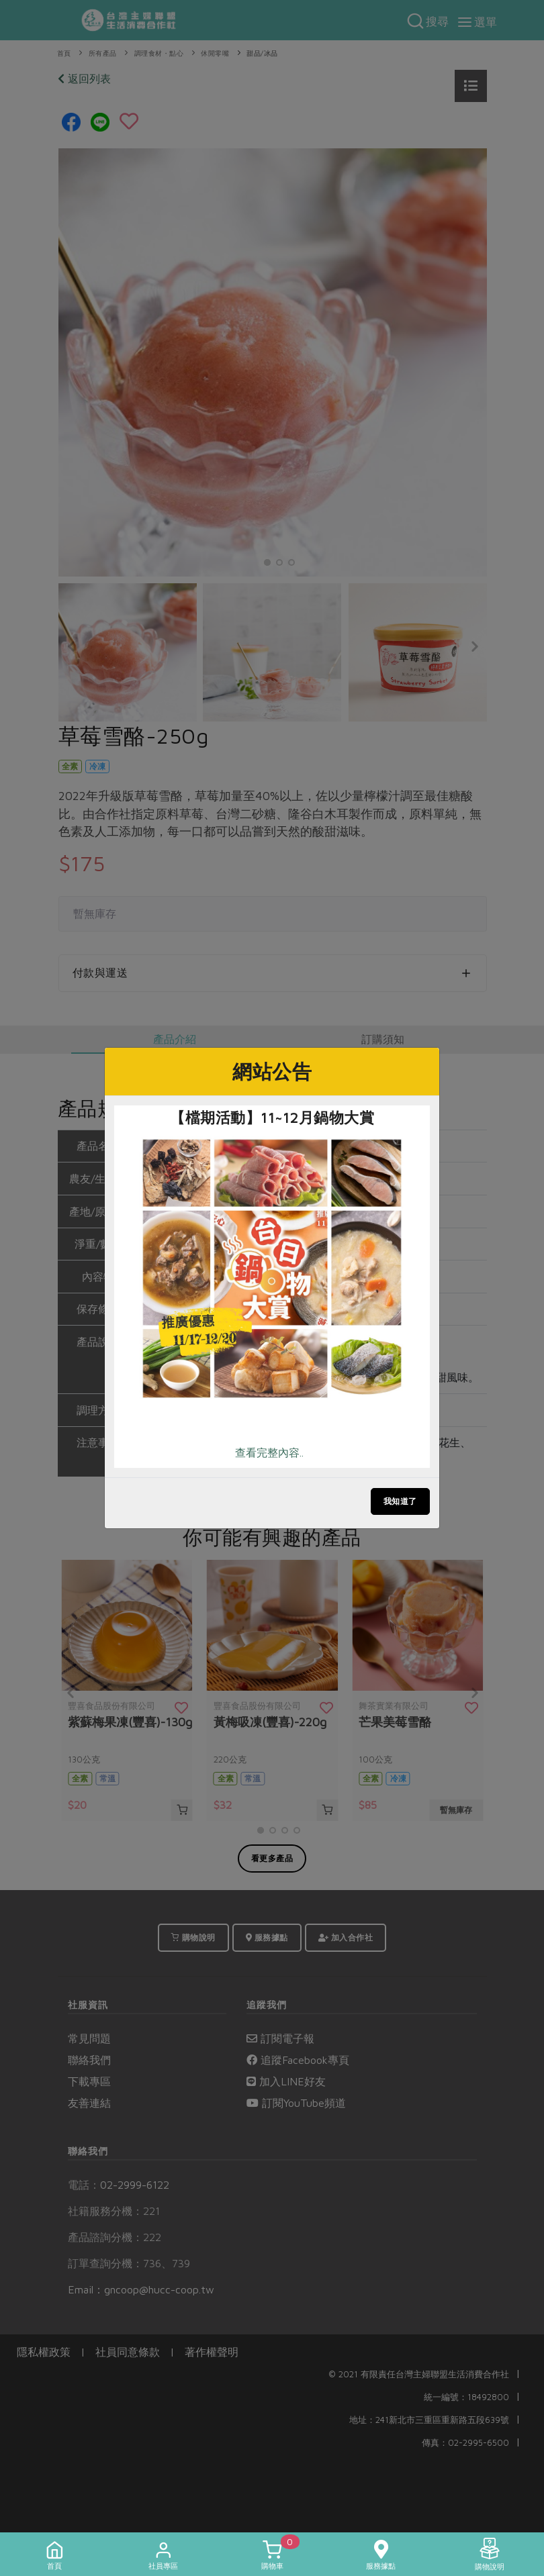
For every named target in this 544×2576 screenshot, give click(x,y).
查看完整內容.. (269, 1452)
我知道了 (400, 1501)
